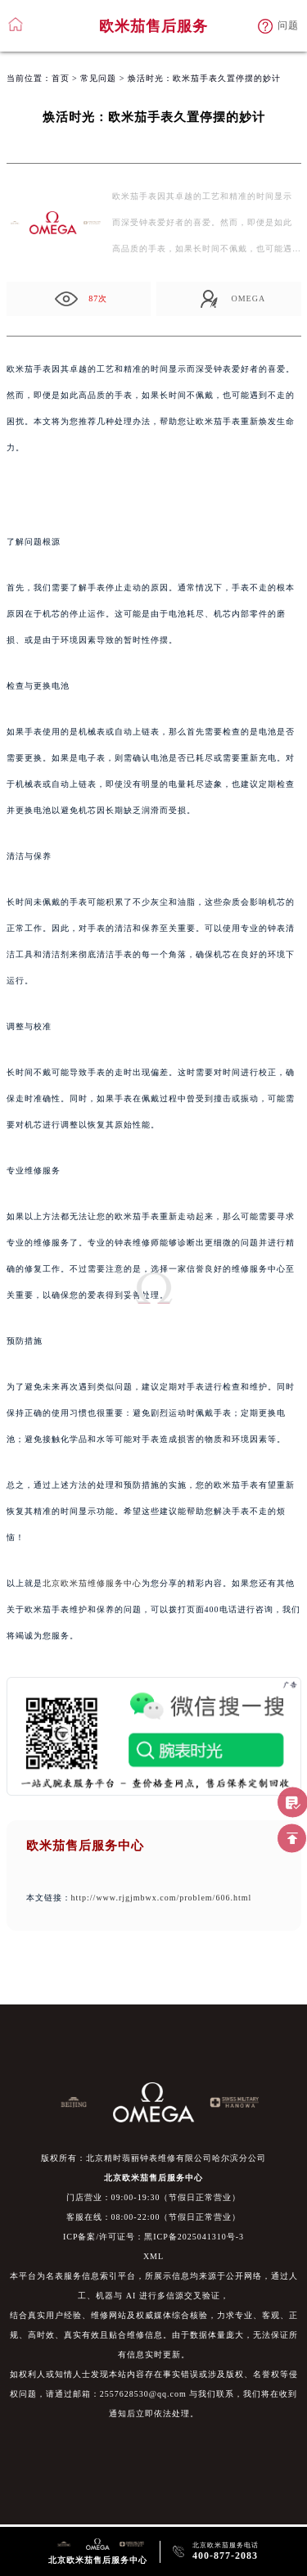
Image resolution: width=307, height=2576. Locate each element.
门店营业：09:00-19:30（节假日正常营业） (154, 2197)
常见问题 (98, 78)
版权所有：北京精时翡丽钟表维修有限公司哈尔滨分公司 (153, 2157)
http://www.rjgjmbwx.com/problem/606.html (161, 1897)
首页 (61, 78)
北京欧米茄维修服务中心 (92, 1583)
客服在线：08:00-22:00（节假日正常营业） (154, 2216)
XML (153, 2256)
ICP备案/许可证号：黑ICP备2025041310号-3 (153, 2236)
